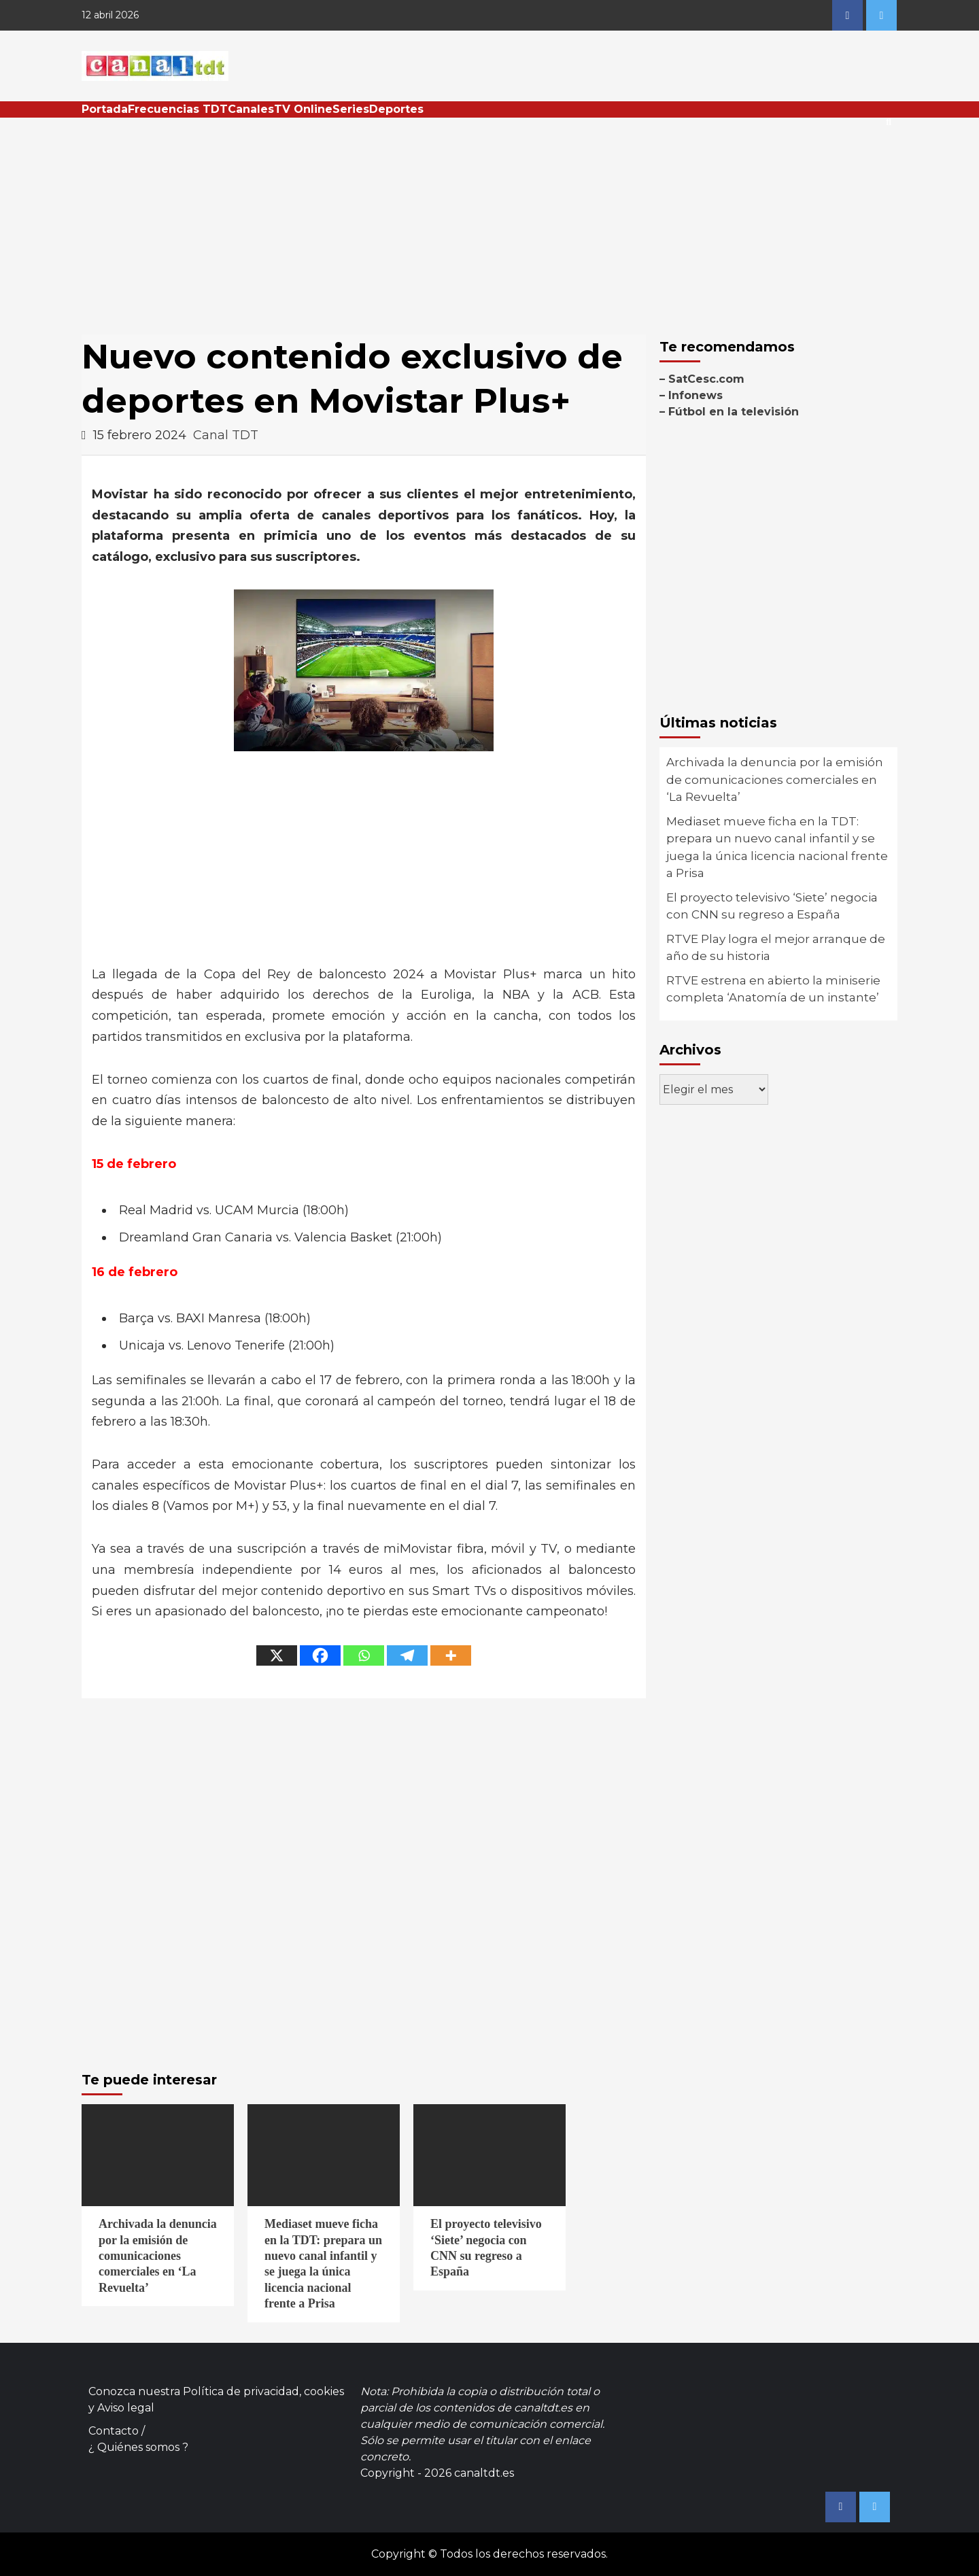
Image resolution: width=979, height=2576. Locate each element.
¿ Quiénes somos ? (138, 2447)
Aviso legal (125, 2407)
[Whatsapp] (363, 1655)
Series (350, 109)
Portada (105, 109)
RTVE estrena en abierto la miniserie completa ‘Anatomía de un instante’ (773, 989)
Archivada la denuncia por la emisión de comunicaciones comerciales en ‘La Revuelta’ (774, 779)
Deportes (396, 109)
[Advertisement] (489, 219)
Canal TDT (225, 435)
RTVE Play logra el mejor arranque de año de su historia (775, 947)
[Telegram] (407, 1655)
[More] (450, 1655)
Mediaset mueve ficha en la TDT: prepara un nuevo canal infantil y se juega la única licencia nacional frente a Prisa (777, 847)
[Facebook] (320, 1655)
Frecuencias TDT (178, 109)
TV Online (303, 109)
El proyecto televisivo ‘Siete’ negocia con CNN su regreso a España (772, 906)
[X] (276, 1655)
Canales (251, 109)
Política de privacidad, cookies (263, 2391)
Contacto (113, 2430)
